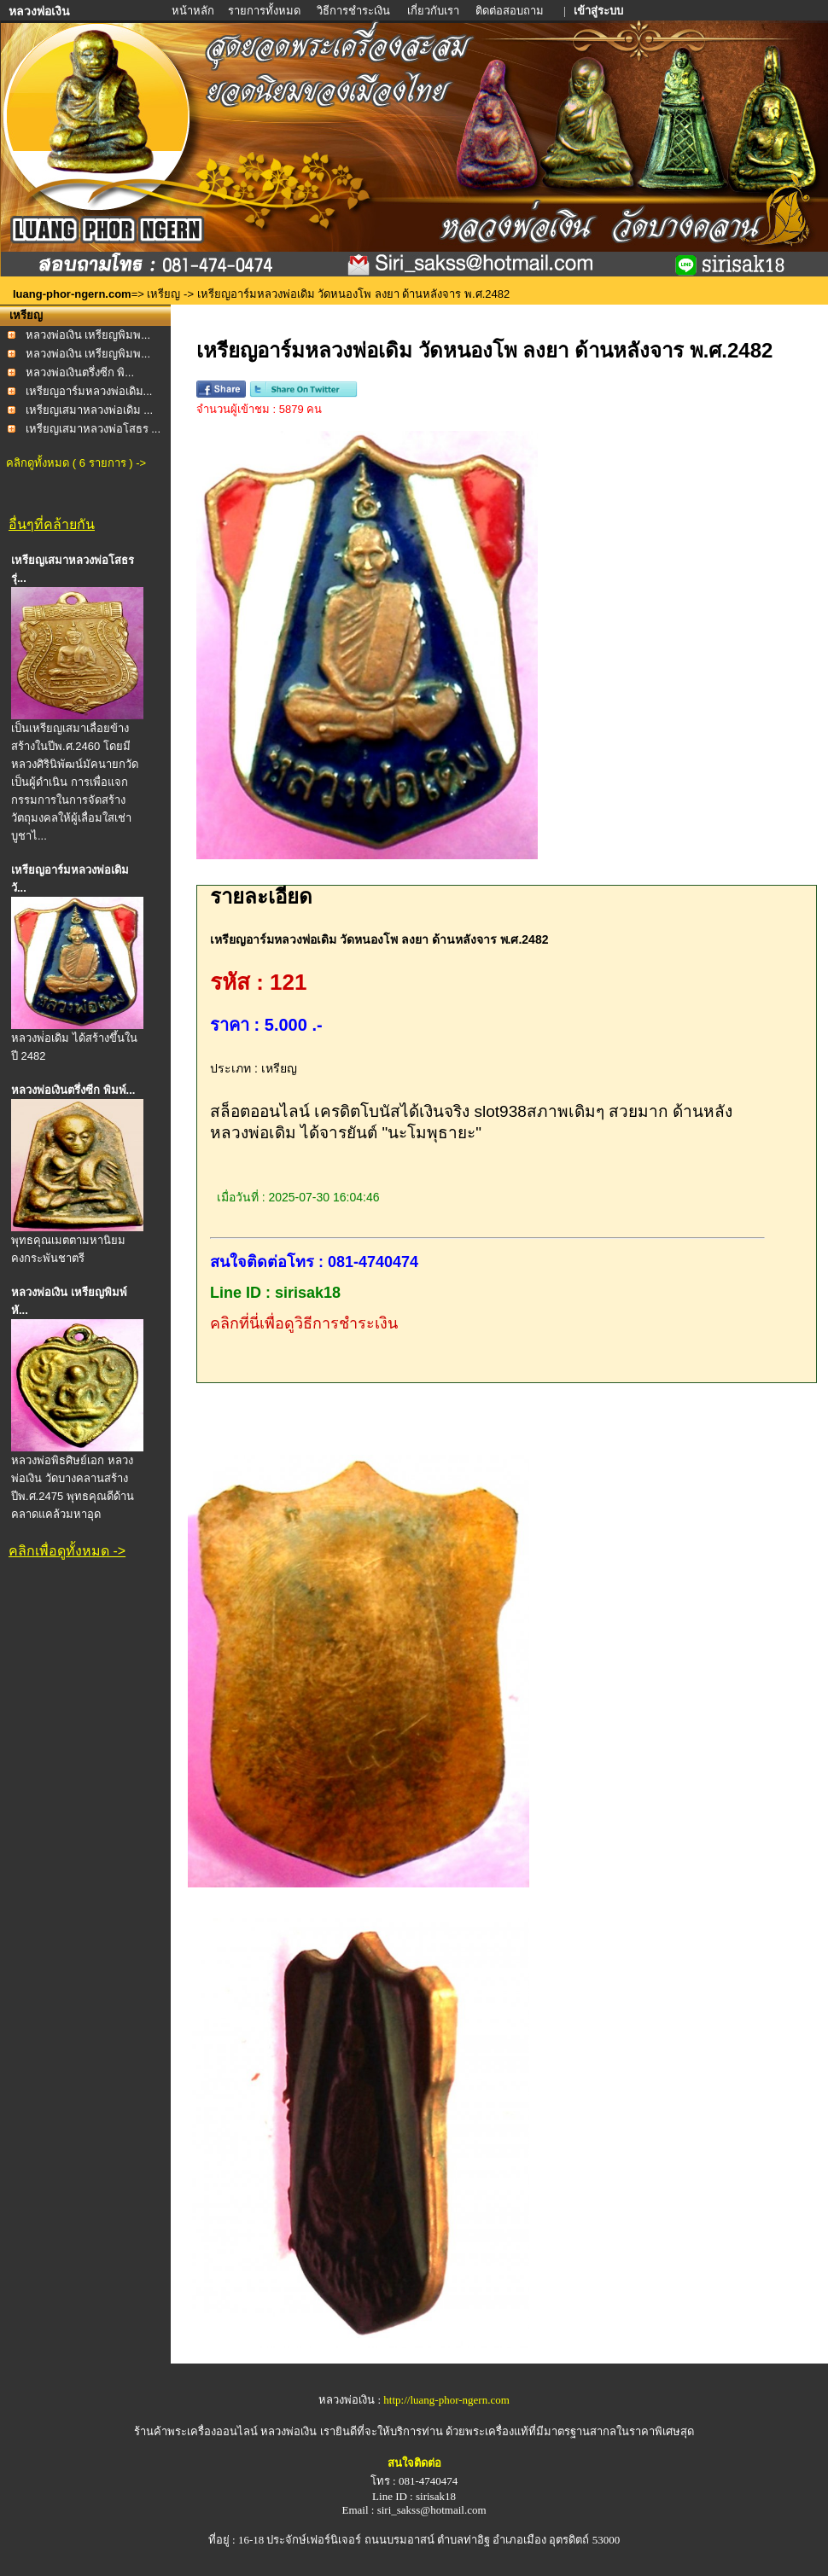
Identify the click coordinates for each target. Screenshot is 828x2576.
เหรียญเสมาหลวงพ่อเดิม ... (89, 410)
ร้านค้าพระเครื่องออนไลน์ (197, 2431)
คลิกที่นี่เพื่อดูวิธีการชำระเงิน (304, 1323)
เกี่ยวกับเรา (433, 10)
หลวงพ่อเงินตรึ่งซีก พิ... (80, 372)
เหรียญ (163, 294)
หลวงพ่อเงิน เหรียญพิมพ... (88, 335)
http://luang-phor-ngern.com (446, 2399)
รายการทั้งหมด (264, 10)
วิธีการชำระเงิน (355, 10)
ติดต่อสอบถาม (510, 10)
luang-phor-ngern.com (72, 294)
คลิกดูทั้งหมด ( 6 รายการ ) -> (76, 462)
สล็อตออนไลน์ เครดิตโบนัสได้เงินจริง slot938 (368, 1111)
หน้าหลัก (194, 10)
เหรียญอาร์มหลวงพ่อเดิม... (89, 391)
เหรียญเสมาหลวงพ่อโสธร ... (93, 428)
